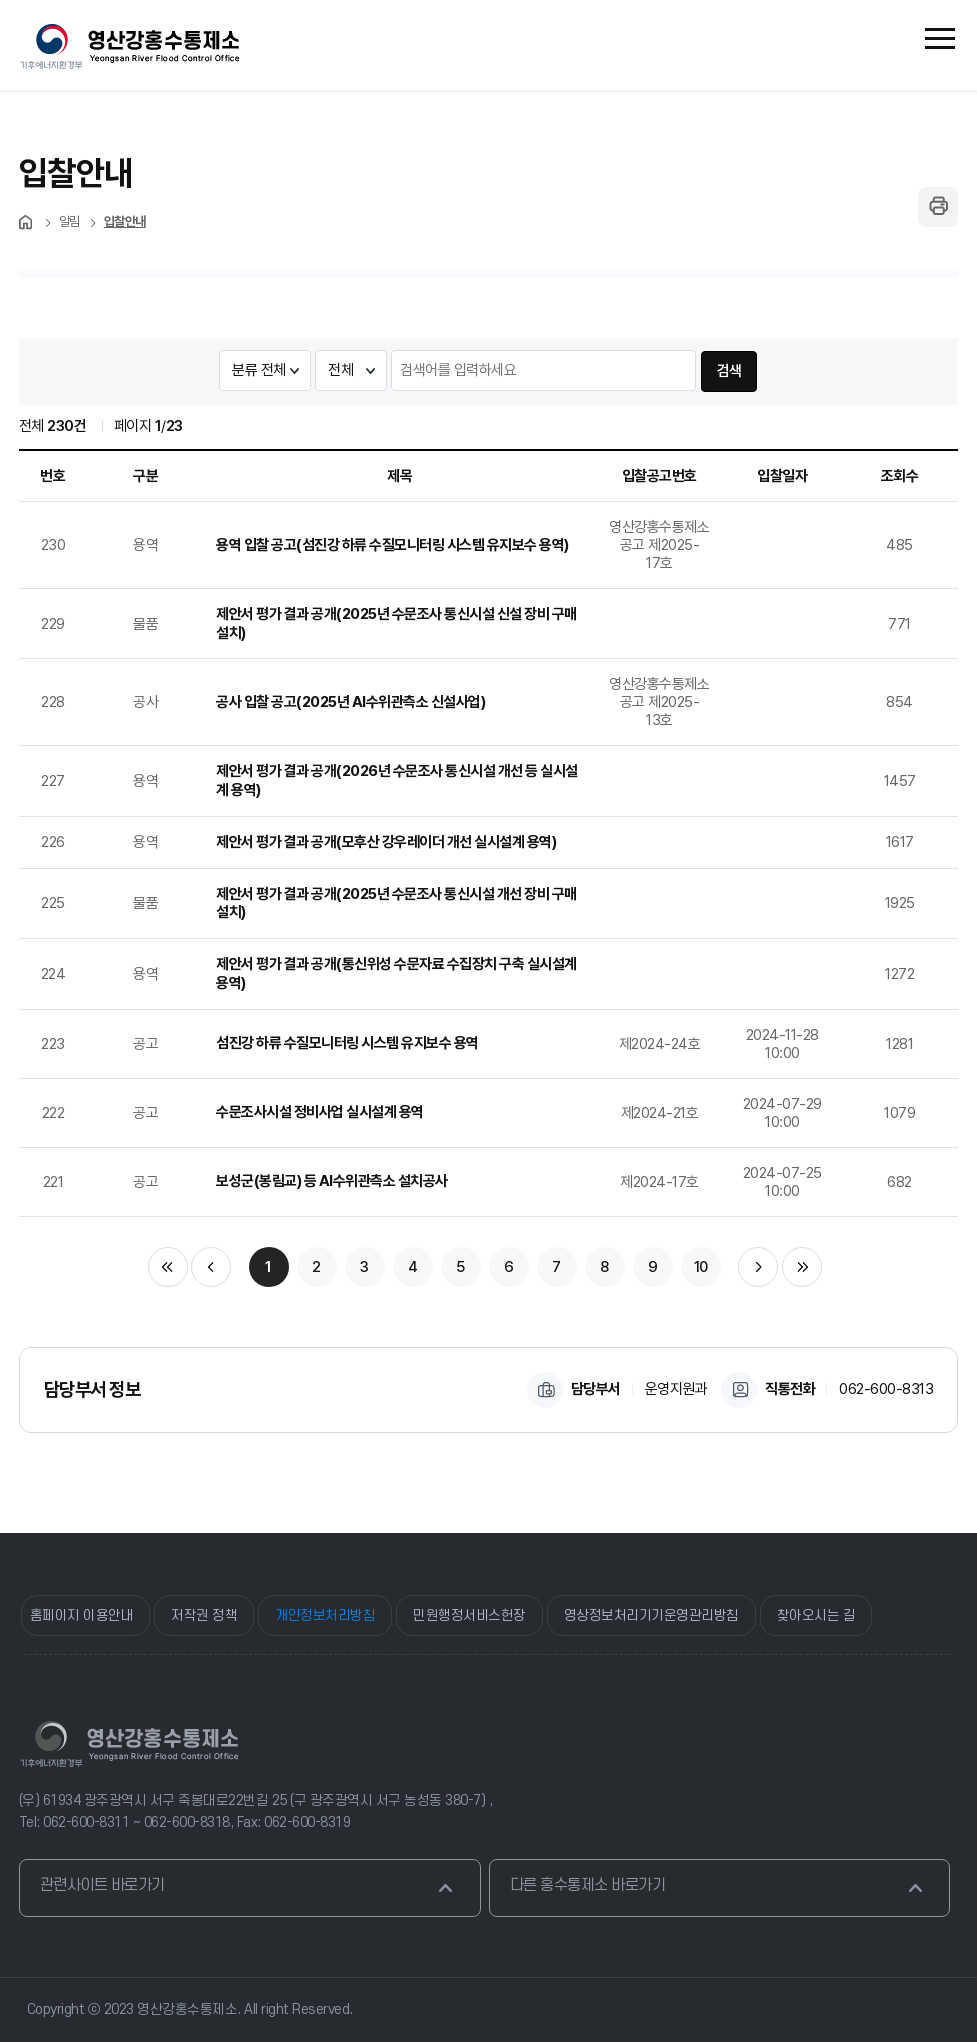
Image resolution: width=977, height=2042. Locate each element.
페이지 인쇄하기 (938, 207)
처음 (27, 222)
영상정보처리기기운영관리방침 (651, 1615)
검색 (729, 371)
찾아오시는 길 (816, 1615)
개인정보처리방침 (325, 1615)
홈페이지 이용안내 (82, 1615)
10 (701, 1267)
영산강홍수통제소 (129, 1744)
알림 (69, 221)
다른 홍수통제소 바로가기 (719, 1888)
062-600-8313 (886, 1389)
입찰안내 (125, 221)
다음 (758, 1267)
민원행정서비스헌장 (469, 1615)
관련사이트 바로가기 (249, 1888)
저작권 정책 (204, 1615)
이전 (211, 1267)
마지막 (802, 1267)
